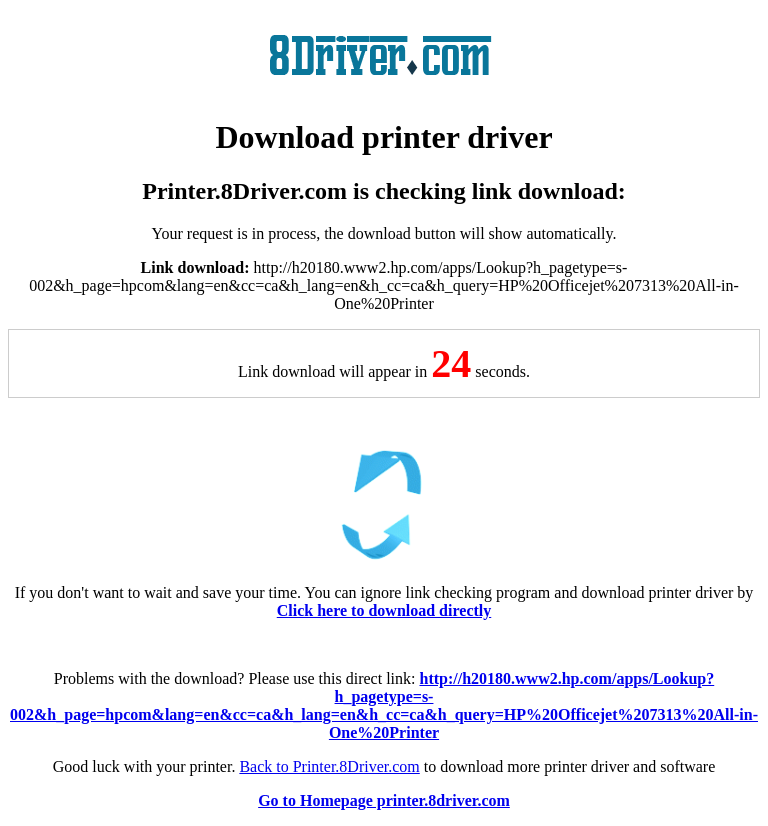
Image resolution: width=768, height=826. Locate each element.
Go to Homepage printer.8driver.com (384, 800)
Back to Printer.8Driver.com (329, 766)
